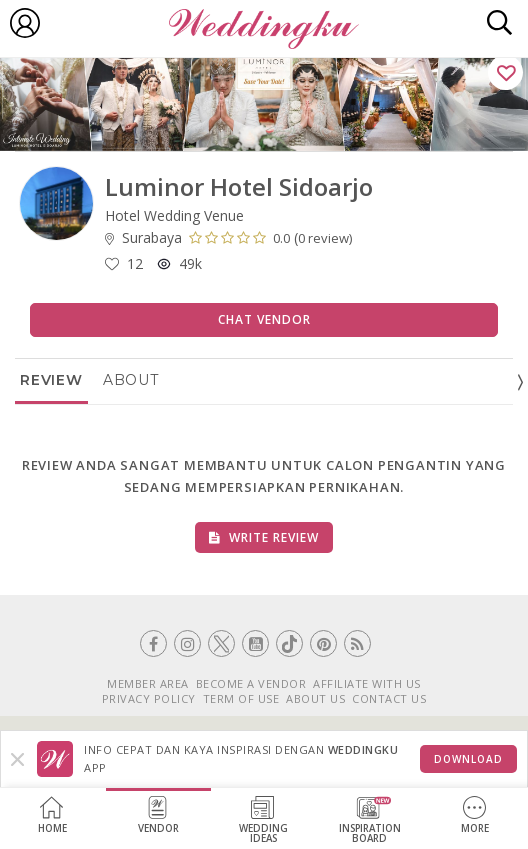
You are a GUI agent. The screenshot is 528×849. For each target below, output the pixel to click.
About (131, 380)
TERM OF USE (241, 698)
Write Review (264, 537)
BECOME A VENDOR (251, 683)
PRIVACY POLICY (149, 698)
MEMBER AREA (148, 683)
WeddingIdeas (263, 820)
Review (51, 380)
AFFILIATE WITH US (367, 683)
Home (52, 815)
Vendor (158, 815)
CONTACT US (389, 698)
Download (468, 759)
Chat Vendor (264, 319)
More (475, 815)
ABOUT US (315, 698)
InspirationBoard (370, 820)
